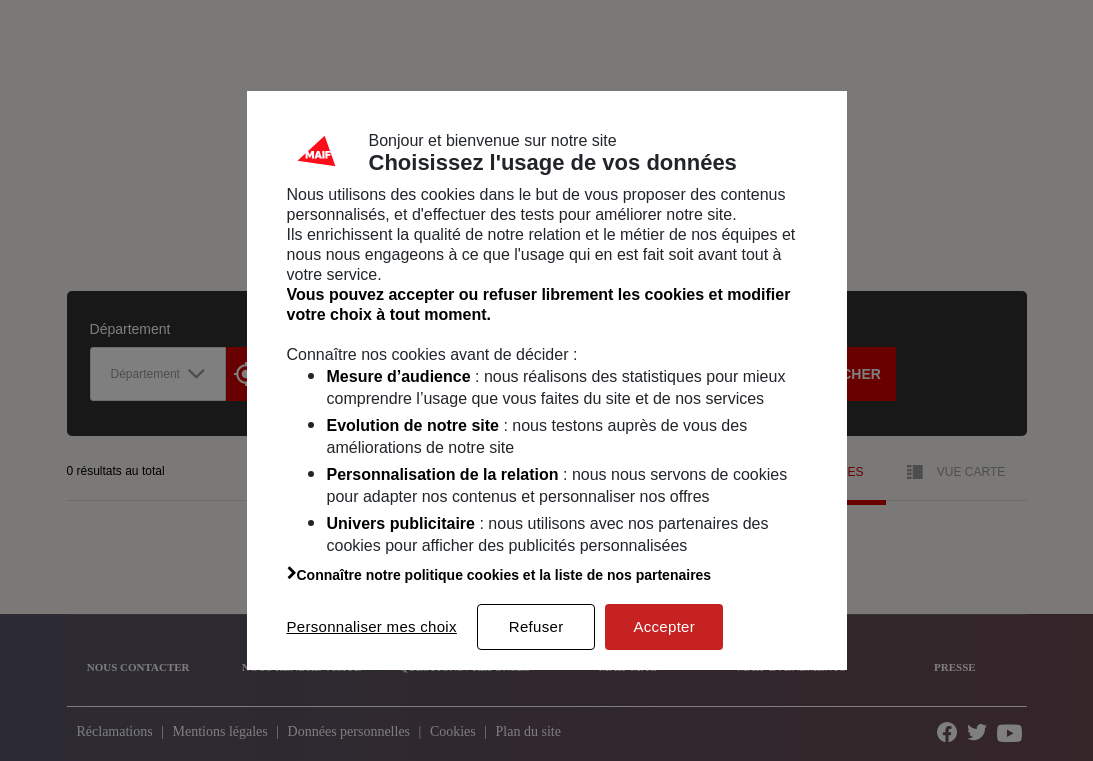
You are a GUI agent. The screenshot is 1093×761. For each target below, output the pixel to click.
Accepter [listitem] (664, 626)
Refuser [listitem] (536, 626)
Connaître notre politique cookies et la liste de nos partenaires (499, 575)
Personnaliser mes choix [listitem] (372, 626)
